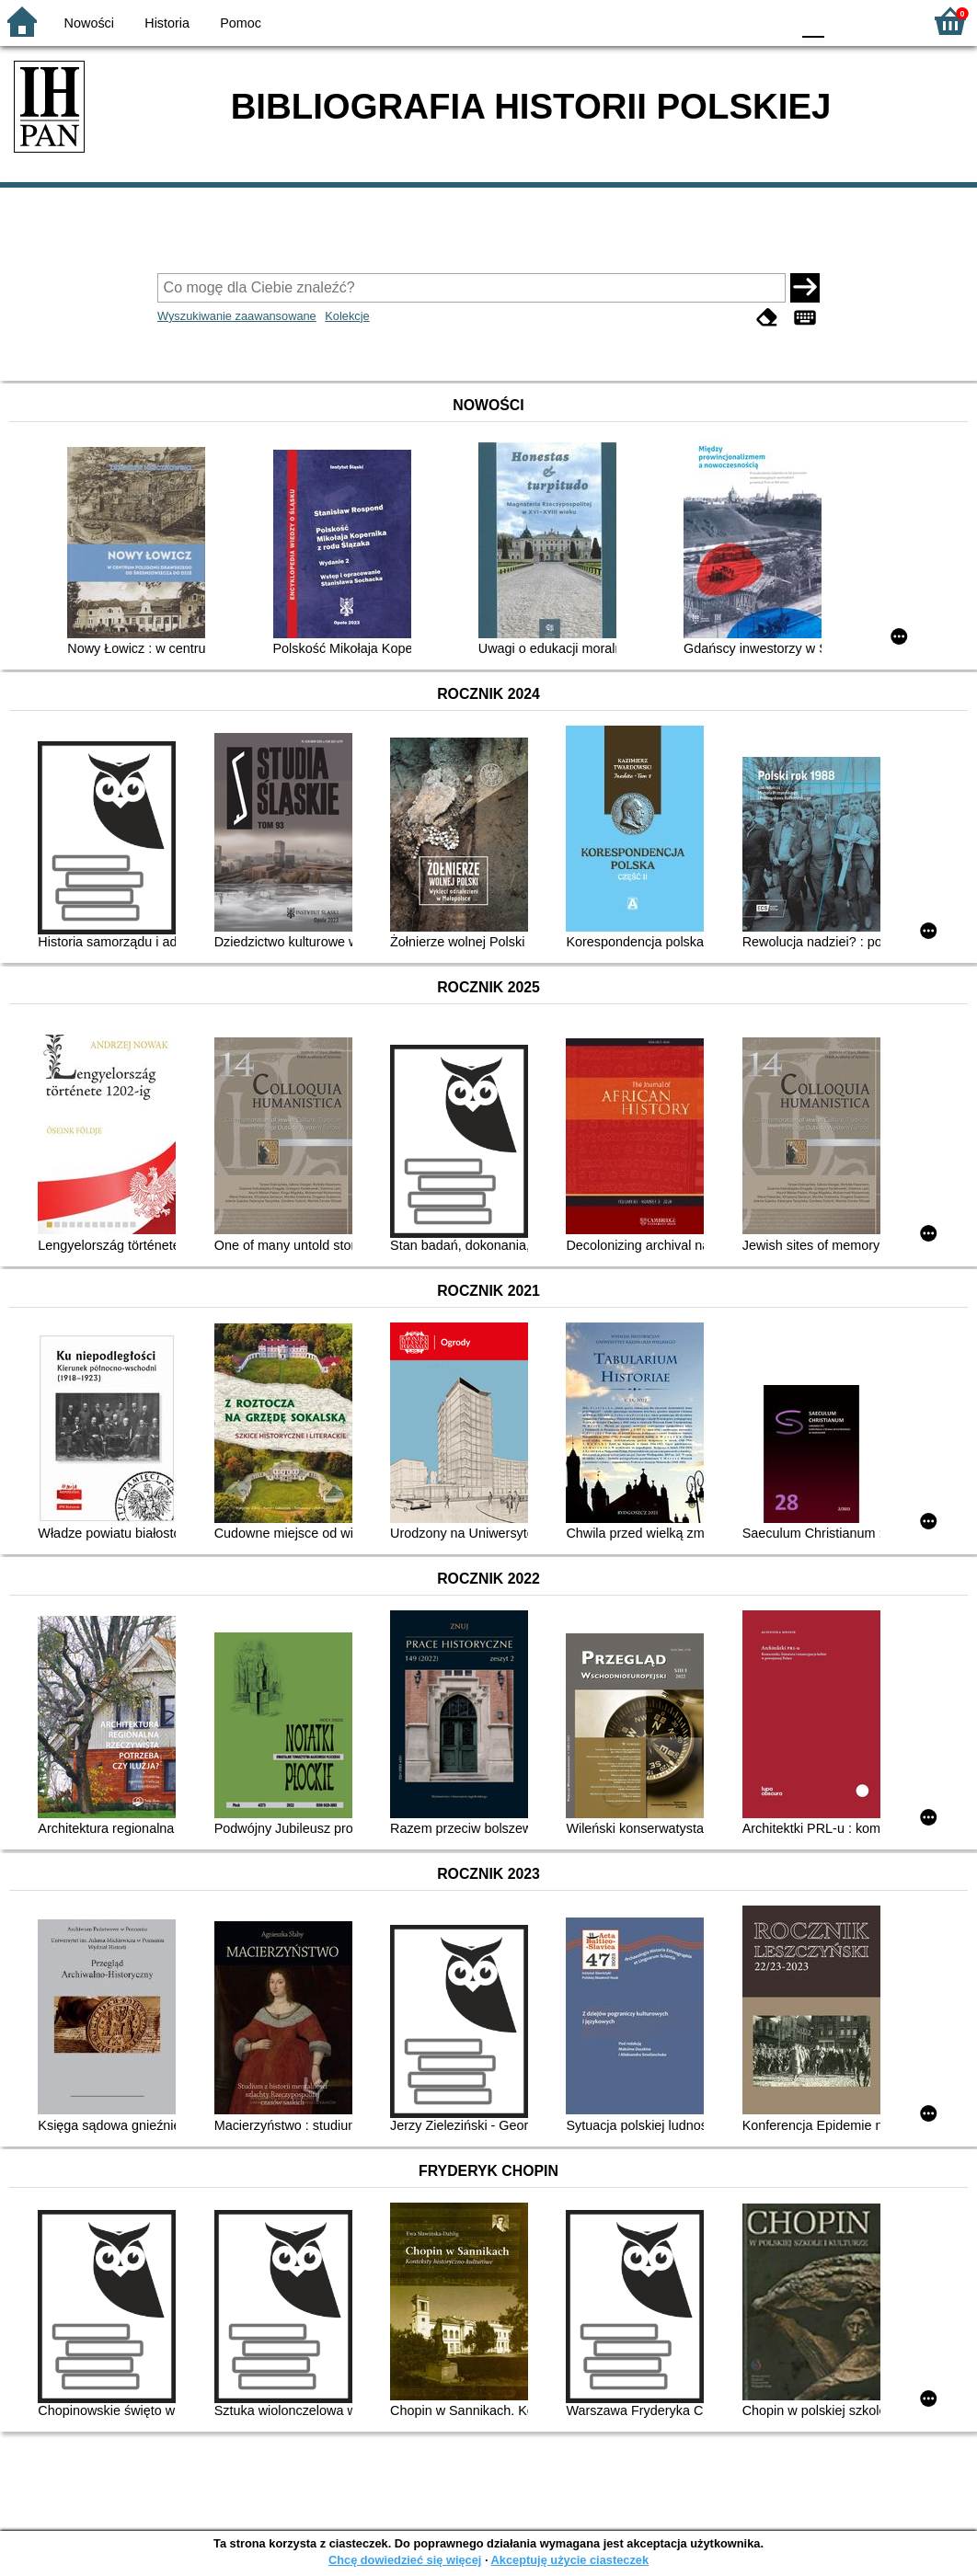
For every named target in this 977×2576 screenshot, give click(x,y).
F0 (813, 21)
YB (732, 21)
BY (770, 21)
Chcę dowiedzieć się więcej (404, 2560)
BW (696, 21)
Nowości (89, 23)
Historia (167, 23)
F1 (845, 21)
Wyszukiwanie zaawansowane (236, 316)
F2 (887, 21)
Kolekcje (347, 316)
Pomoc (240, 23)
